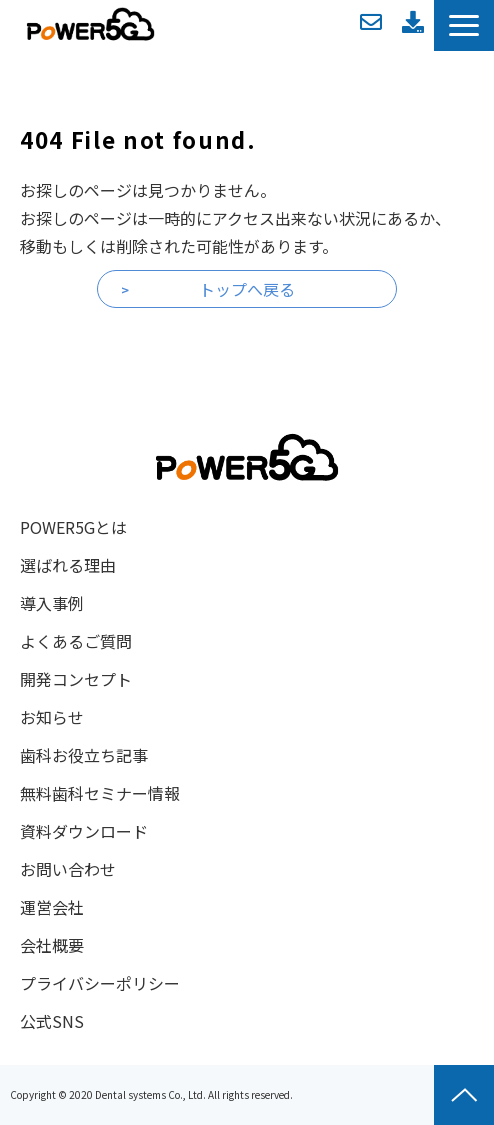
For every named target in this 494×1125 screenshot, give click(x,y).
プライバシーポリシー (100, 983)
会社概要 (52, 945)
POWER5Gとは (73, 527)
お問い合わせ (371, 22)
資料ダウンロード (413, 22)
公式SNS (52, 1021)
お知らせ (52, 717)
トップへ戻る (247, 289)
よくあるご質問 (76, 641)
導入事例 (52, 603)
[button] (464, 25)
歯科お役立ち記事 (84, 755)
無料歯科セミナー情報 (100, 793)
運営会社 (52, 907)
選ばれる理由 (68, 565)
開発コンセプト (76, 679)
